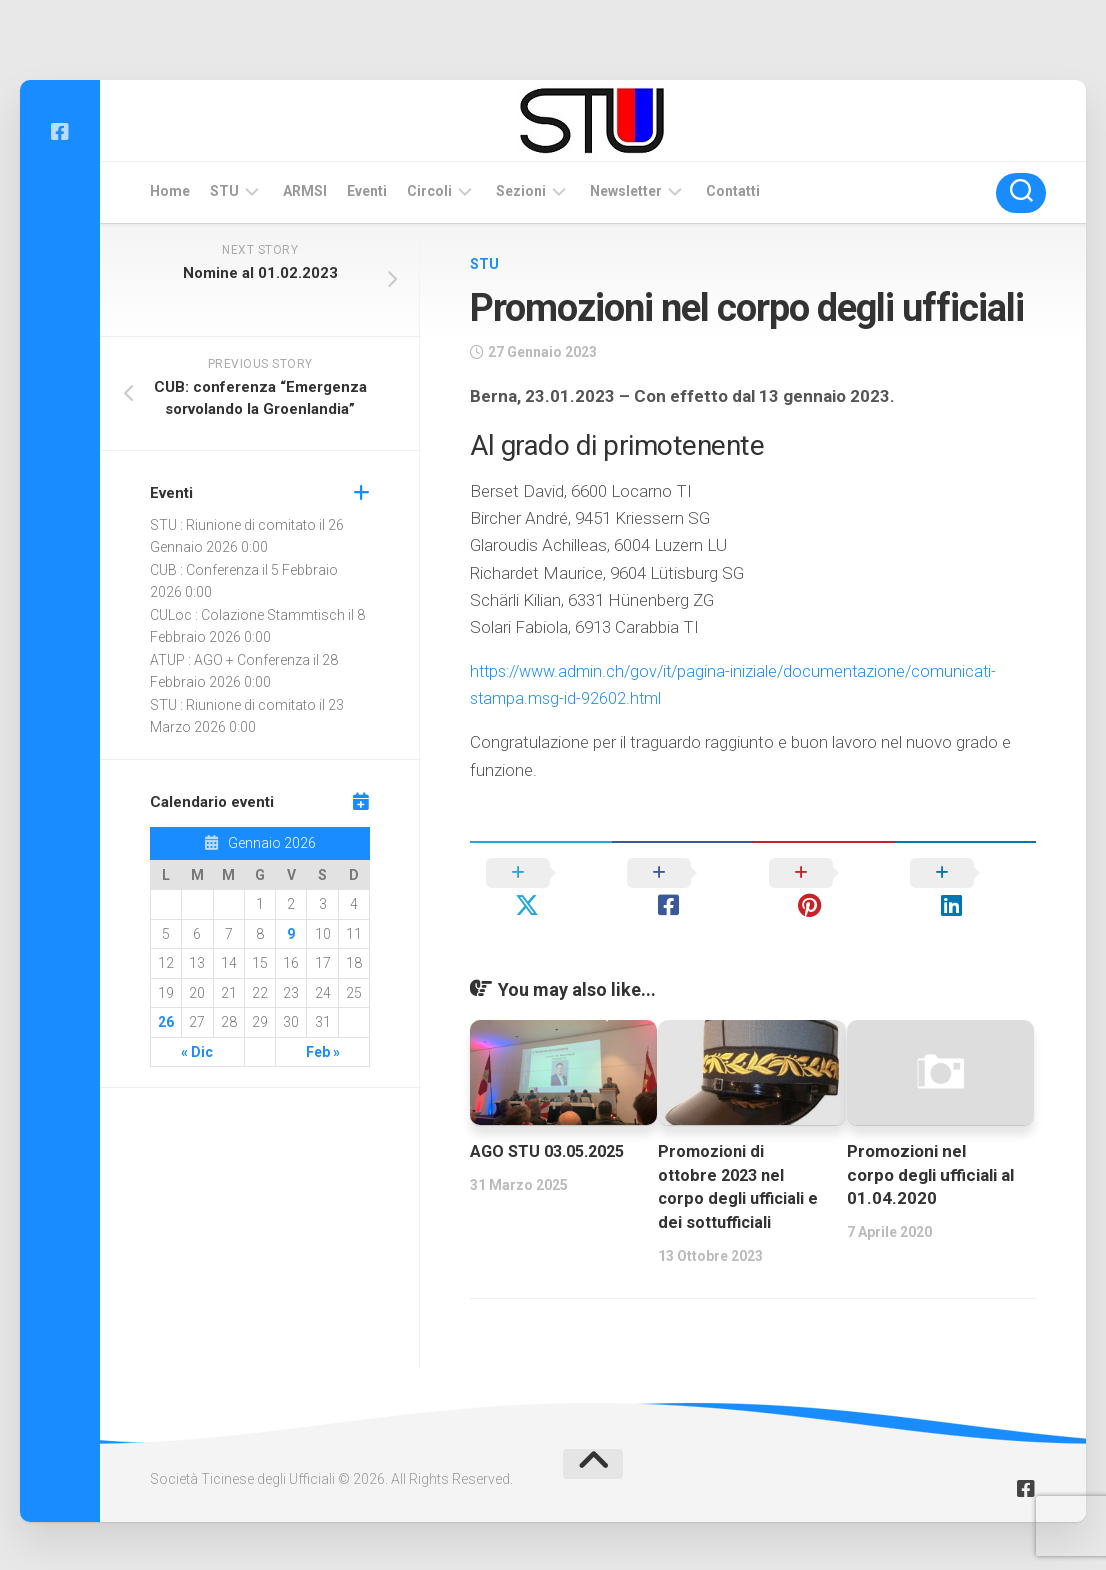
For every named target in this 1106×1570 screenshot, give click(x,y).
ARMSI (305, 191)
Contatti (733, 191)
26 (166, 1022)
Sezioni (521, 191)
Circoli (429, 191)
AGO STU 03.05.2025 (553, 1119)
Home (170, 191)
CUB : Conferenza (204, 570)
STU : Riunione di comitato (233, 525)
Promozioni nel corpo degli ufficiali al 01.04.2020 (930, 1143)
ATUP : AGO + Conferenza (230, 660)
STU (224, 191)
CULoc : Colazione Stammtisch (247, 615)
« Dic (197, 1052)
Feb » (323, 1052)
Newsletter (626, 191)
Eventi (367, 191)
